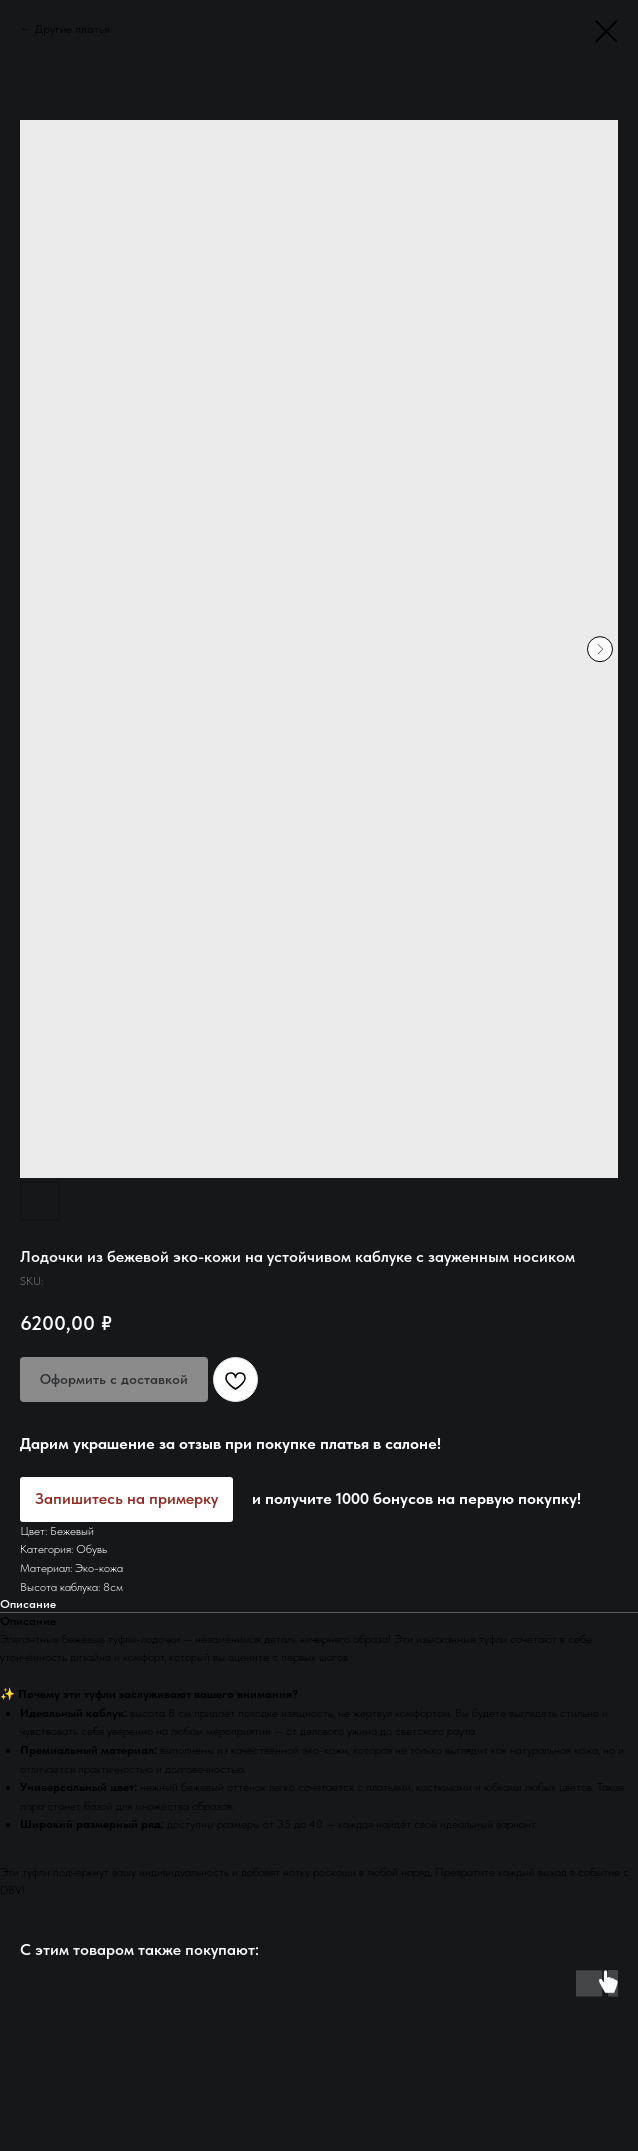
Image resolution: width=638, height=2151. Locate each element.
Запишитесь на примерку (126, 1498)
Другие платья (72, 29)
